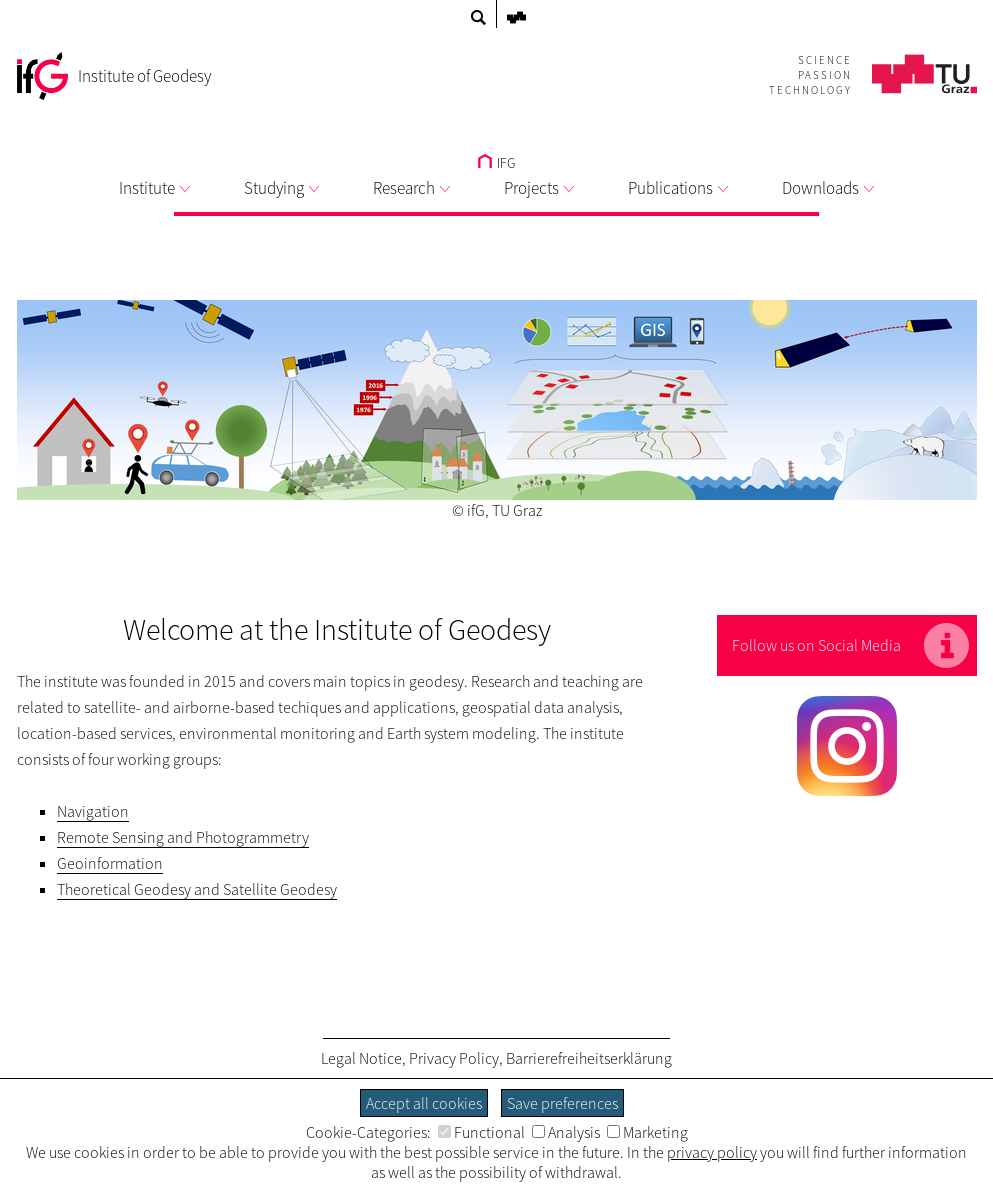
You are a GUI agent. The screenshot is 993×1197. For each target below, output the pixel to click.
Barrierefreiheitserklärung (589, 1058)
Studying (281, 188)
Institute (154, 188)
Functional (481, 1132)
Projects (539, 188)
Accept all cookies (424, 1103)
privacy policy (712, 1152)
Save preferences (562, 1103)
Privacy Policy (454, 1058)
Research (411, 188)
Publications (678, 188)
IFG (496, 163)
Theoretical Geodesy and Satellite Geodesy (197, 889)
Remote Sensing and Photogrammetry (183, 837)
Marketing (647, 1132)
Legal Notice (361, 1058)
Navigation (93, 811)
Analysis (566, 1132)
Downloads (828, 188)
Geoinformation (110, 863)
